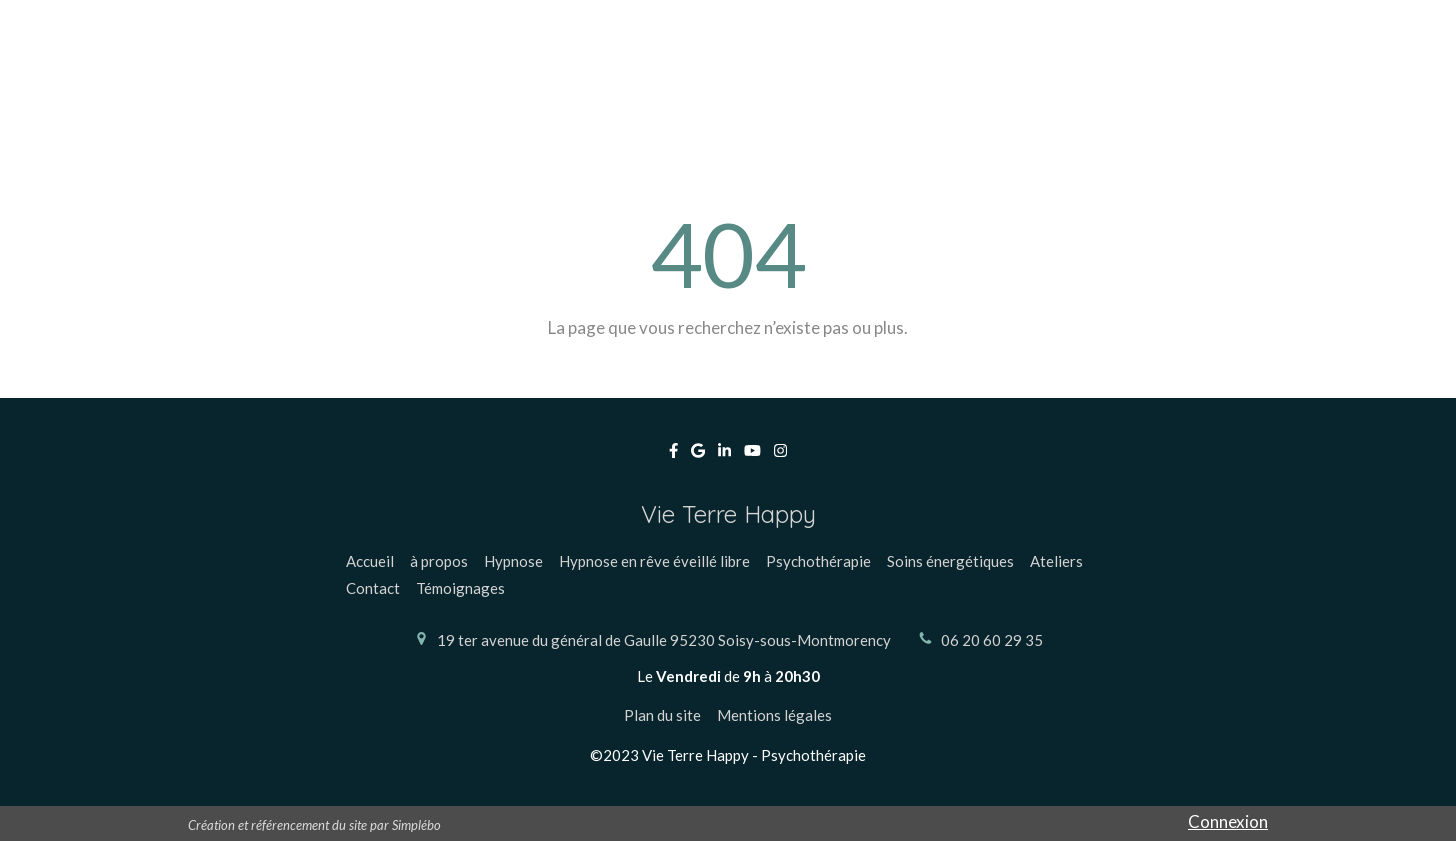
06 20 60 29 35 (992, 640)
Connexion (1228, 821)
